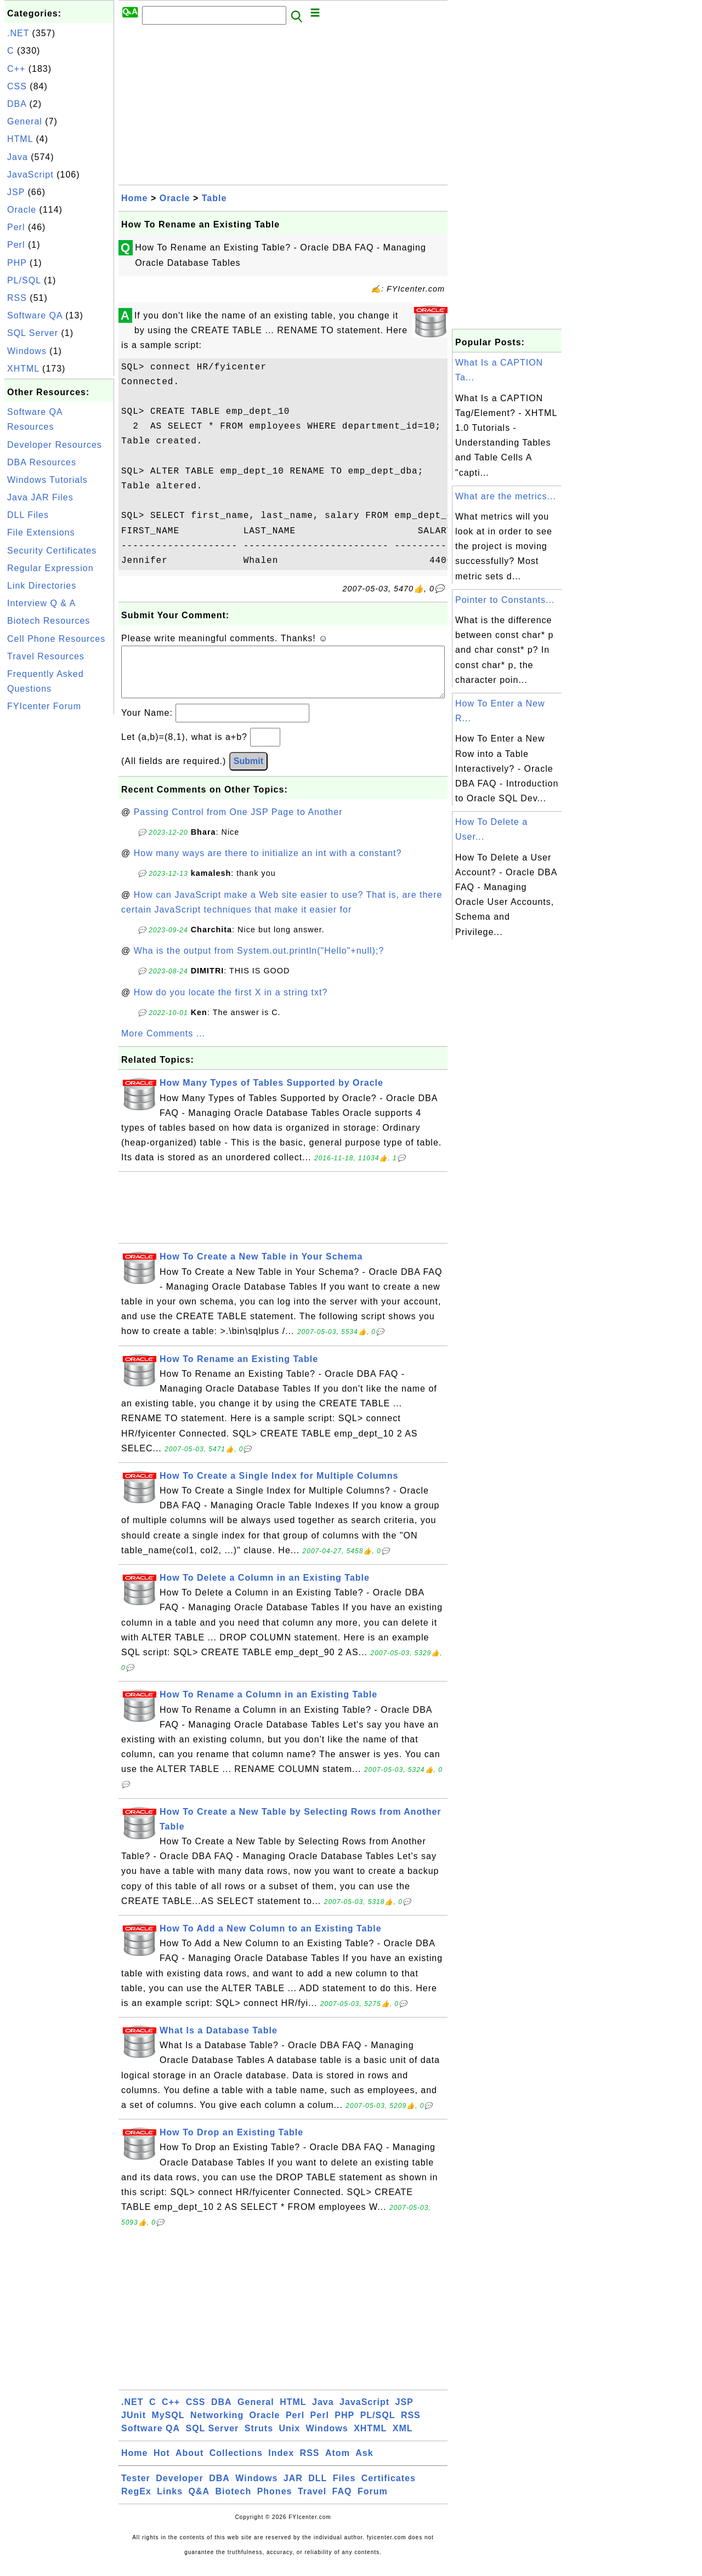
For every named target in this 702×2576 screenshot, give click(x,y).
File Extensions (41, 532)
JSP (16, 192)
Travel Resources (45, 656)
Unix (289, 2439)
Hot (162, 2464)
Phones (274, 2502)
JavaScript (30, 174)
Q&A (199, 2502)
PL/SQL (24, 280)
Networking (217, 2426)
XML (403, 2439)
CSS (17, 86)
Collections (236, 2464)
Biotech (234, 2502)
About (189, 2464)
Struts (259, 2439)
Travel (312, 2502)
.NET (18, 33)
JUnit (133, 2426)
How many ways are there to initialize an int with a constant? (268, 864)
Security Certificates (52, 550)
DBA (16, 104)
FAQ (342, 2502)
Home (134, 198)
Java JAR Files (40, 497)
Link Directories (41, 585)
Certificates (388, 2489)
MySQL (167, 2426)
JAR (293, 2489)
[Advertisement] (59, 881)
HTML (20, 139)
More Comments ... (163, 1044)
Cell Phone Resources (56, 638)
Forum (373, 2502)
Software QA (35, 315)
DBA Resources (41, 462)
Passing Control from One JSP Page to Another (238, 823)
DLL (317, 2489)
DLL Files (28, 515)
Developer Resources (54, 444)
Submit (248, 772)
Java (17, 157)
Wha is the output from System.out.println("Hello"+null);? (259, 961)
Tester (135, 2489)
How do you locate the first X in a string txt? (231, 1003)
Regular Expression (50, 568)
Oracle (21, 209)
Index (281, 2464)
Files (344, 2489)
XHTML (23, 368)
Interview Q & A (41, 603)
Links (170, 2502)
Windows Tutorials (47, 480)
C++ (16, 68)
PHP (17, 262)
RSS (17, 298)
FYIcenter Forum (44, 706)
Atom (337, 2464)
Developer (179, 2489)
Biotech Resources (48, 620)
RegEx (136, 2502)
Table (214, 198)
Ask (364, 2464)
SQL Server (32, 333)
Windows (27, 351)
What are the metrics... (505, 496)
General (24, 121)
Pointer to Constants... (504, 600)
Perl (16, 227)
